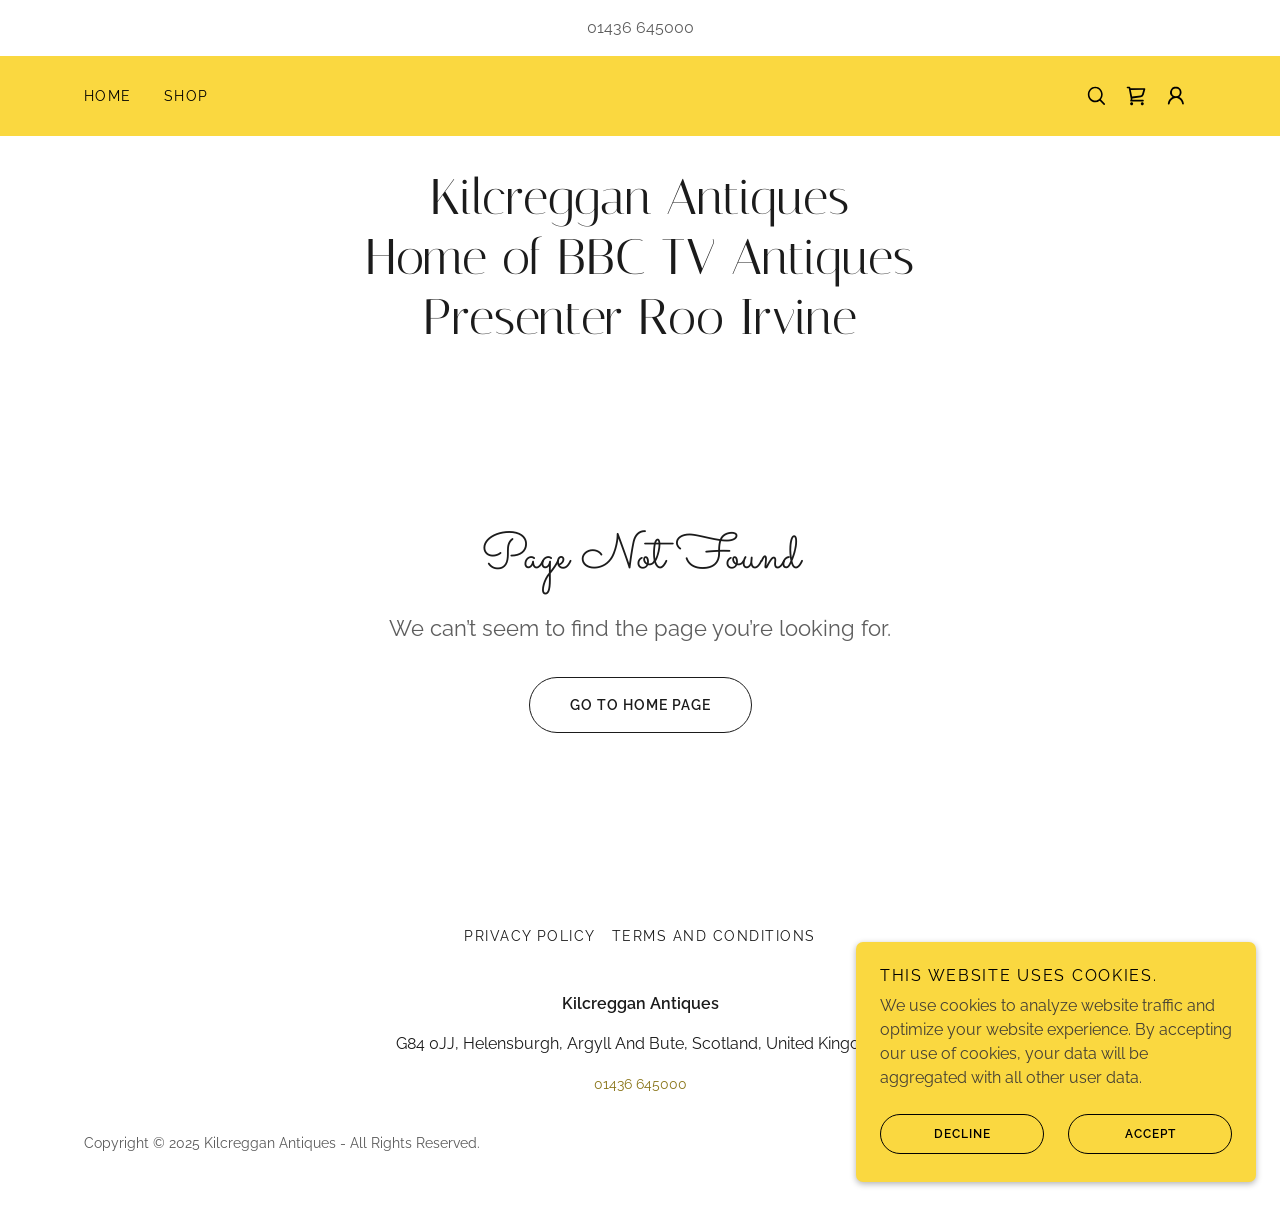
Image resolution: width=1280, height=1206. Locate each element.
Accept (1122, 1175)
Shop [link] (186, 96)
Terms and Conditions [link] (714, 936)
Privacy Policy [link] (530, 936)
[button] (1176, 96)
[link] (1136, 96)
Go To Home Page (620, 705)
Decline (935, 1175)
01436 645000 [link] (640, 27)
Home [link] (108, 96)
